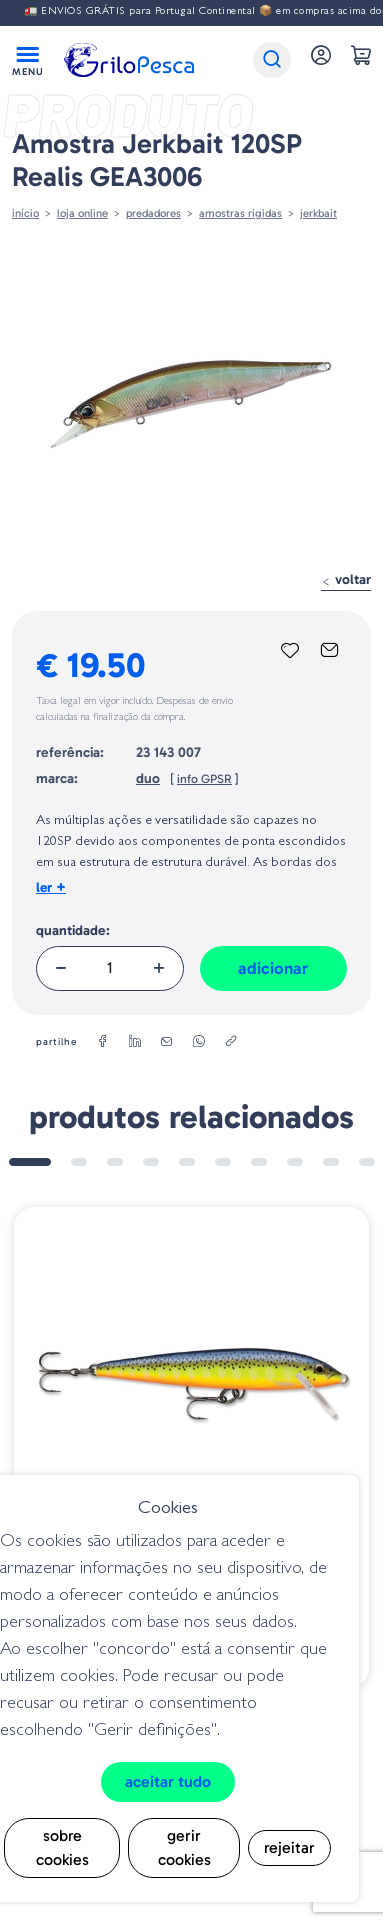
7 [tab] (259, 1162)
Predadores (153, 213)
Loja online (82, 213)
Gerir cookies (184, 1847)
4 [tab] (151, 1162)
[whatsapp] (199, 1042)
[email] (167, 1042)
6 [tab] (223, 1162)
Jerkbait (318, 213)
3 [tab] (115, 1162)
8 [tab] (295, 1162)
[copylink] (231, 1042)
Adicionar (273, 968)
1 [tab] (30, 1162)
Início (25, 213)
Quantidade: (73, 930)
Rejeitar (289, 1847)
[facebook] (103, 1042)
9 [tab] (331, 1162)
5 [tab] (187, 1162)
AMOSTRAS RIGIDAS (240, 213)
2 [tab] (79, 1162)
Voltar (346, 579)
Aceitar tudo (168, 1781)
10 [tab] (367, 1162)
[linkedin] (135, 1042)
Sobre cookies (62, 1847)
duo (148, 778)
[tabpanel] (191, 1447)
